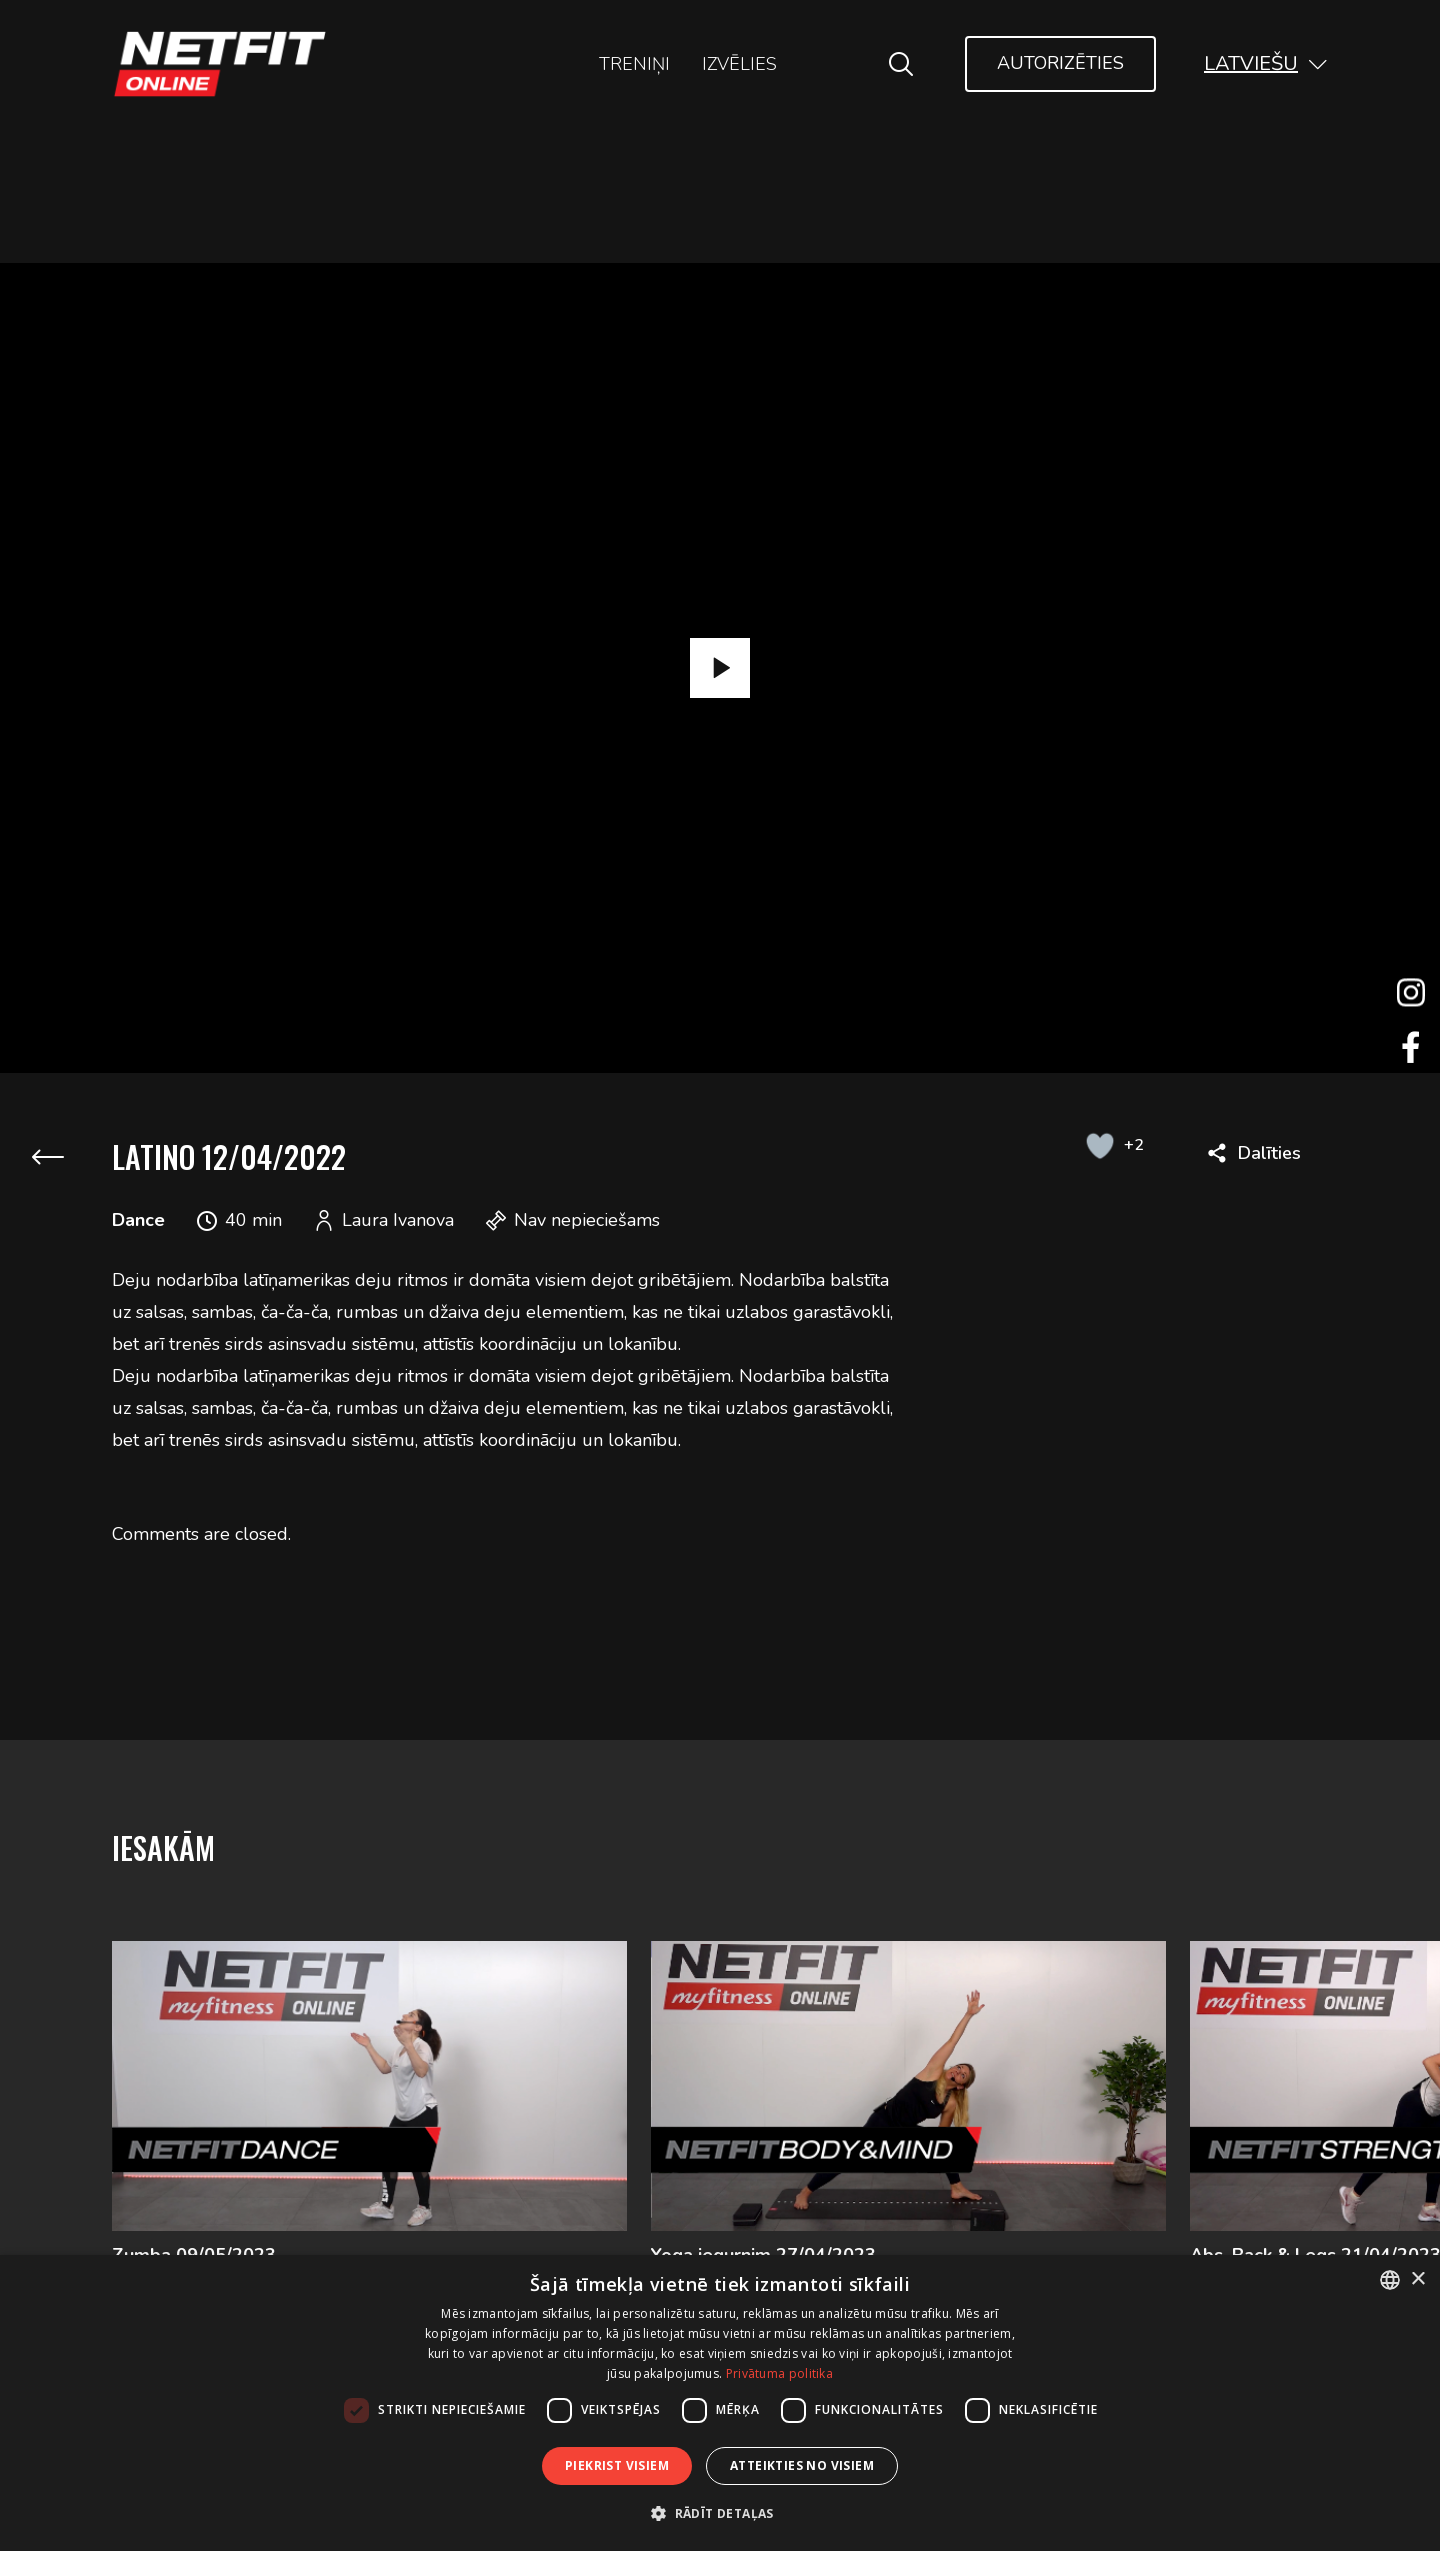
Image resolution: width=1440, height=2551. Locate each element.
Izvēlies (739, 64)
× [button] (1417, 2279)
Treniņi (634, 64)
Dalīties (1269, 1153)
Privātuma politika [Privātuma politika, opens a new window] (779, 2373)
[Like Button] (1099, 1145)
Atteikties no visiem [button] (802, 2465)
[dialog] (720, 2403)
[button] (1266, 63)
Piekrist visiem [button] (617, 2465)
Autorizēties (1060, 63)
